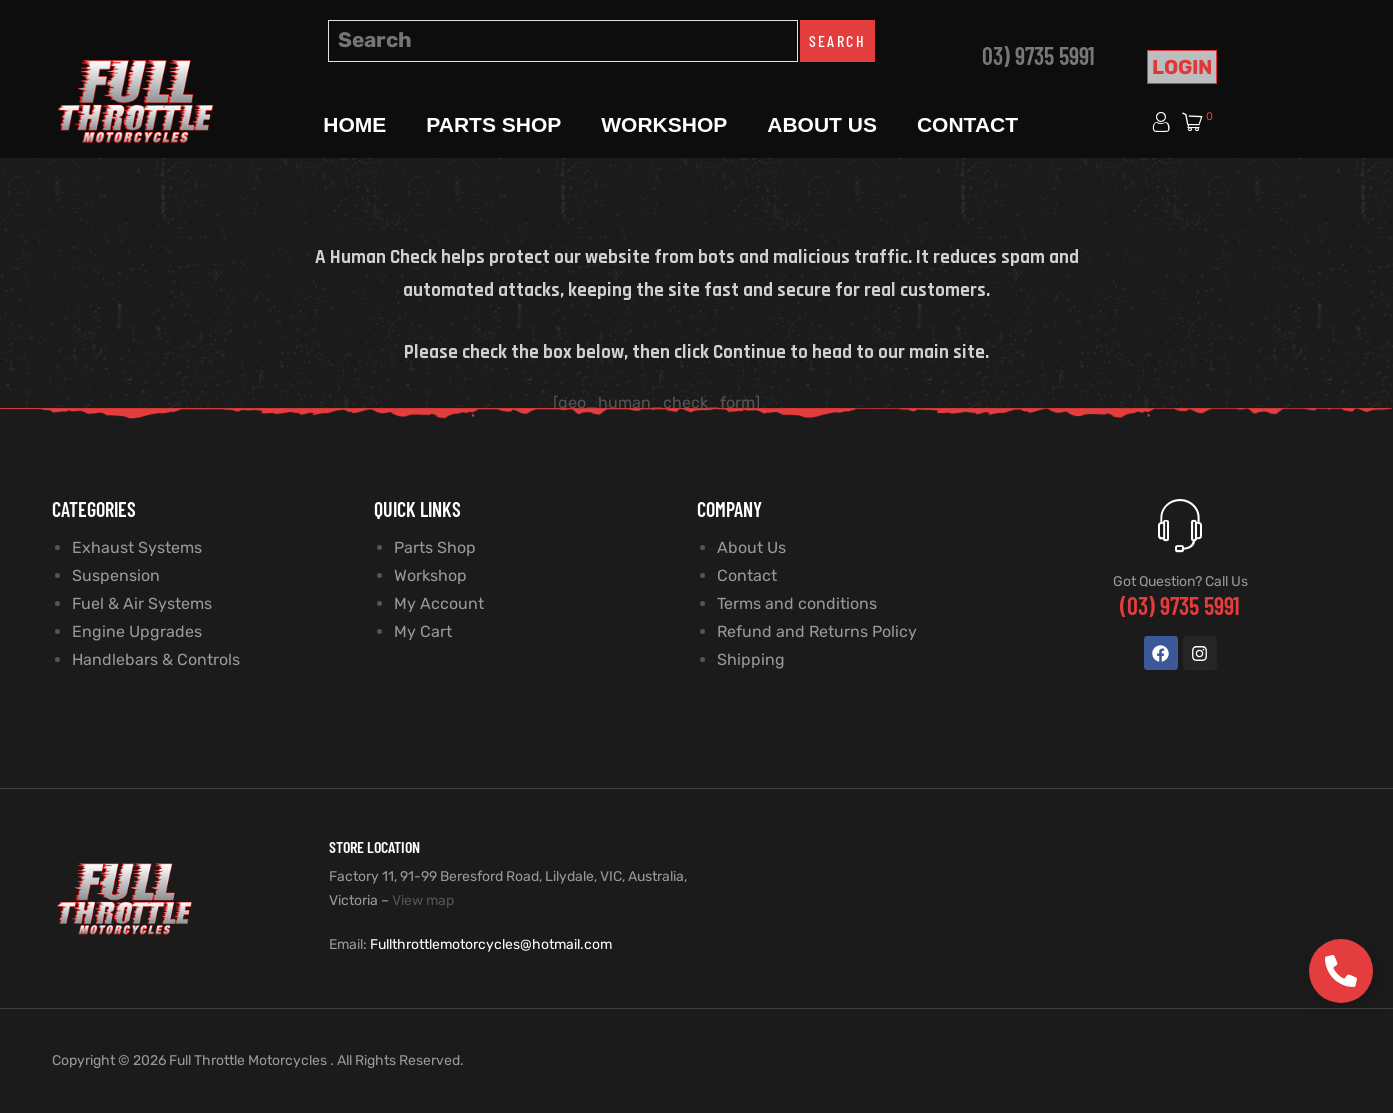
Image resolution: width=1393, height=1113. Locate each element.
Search (837, 40)
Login (1182, 67)
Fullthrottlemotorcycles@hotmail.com (491, 944)
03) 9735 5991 (1038, 55)
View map (423, 900)
